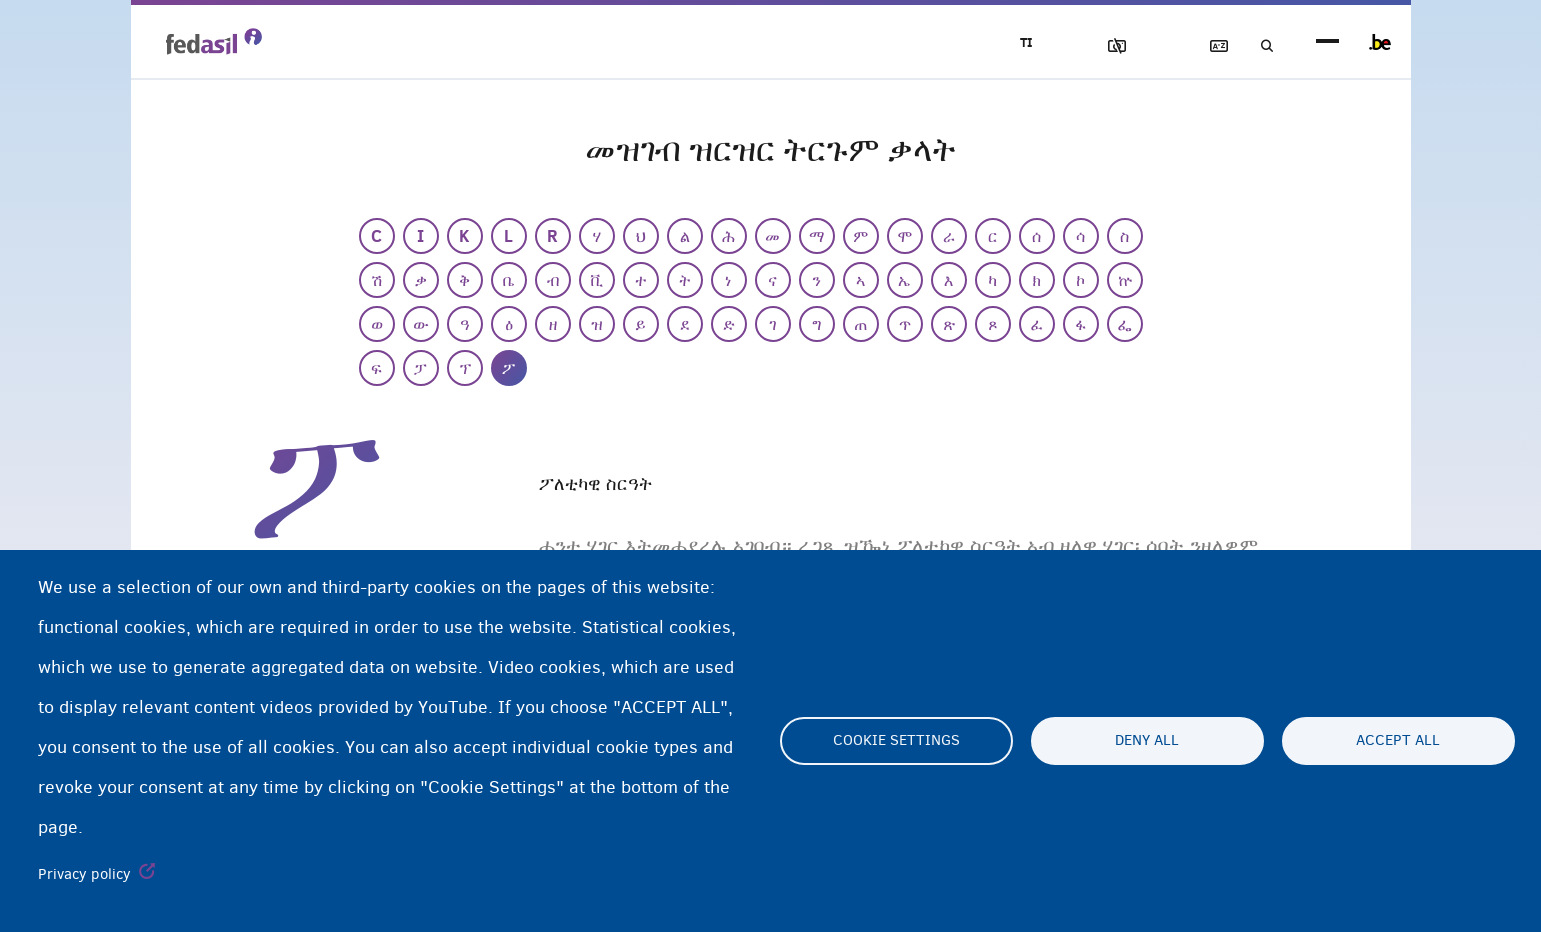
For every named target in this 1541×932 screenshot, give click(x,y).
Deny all (1147, 741)
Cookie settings (896, 741)
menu (1327, 42)
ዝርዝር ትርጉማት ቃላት (1202, 46)
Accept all (1398, 741)
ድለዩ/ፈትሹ (1259, 46)
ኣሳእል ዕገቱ (1088, 46)
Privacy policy (84, 874)
